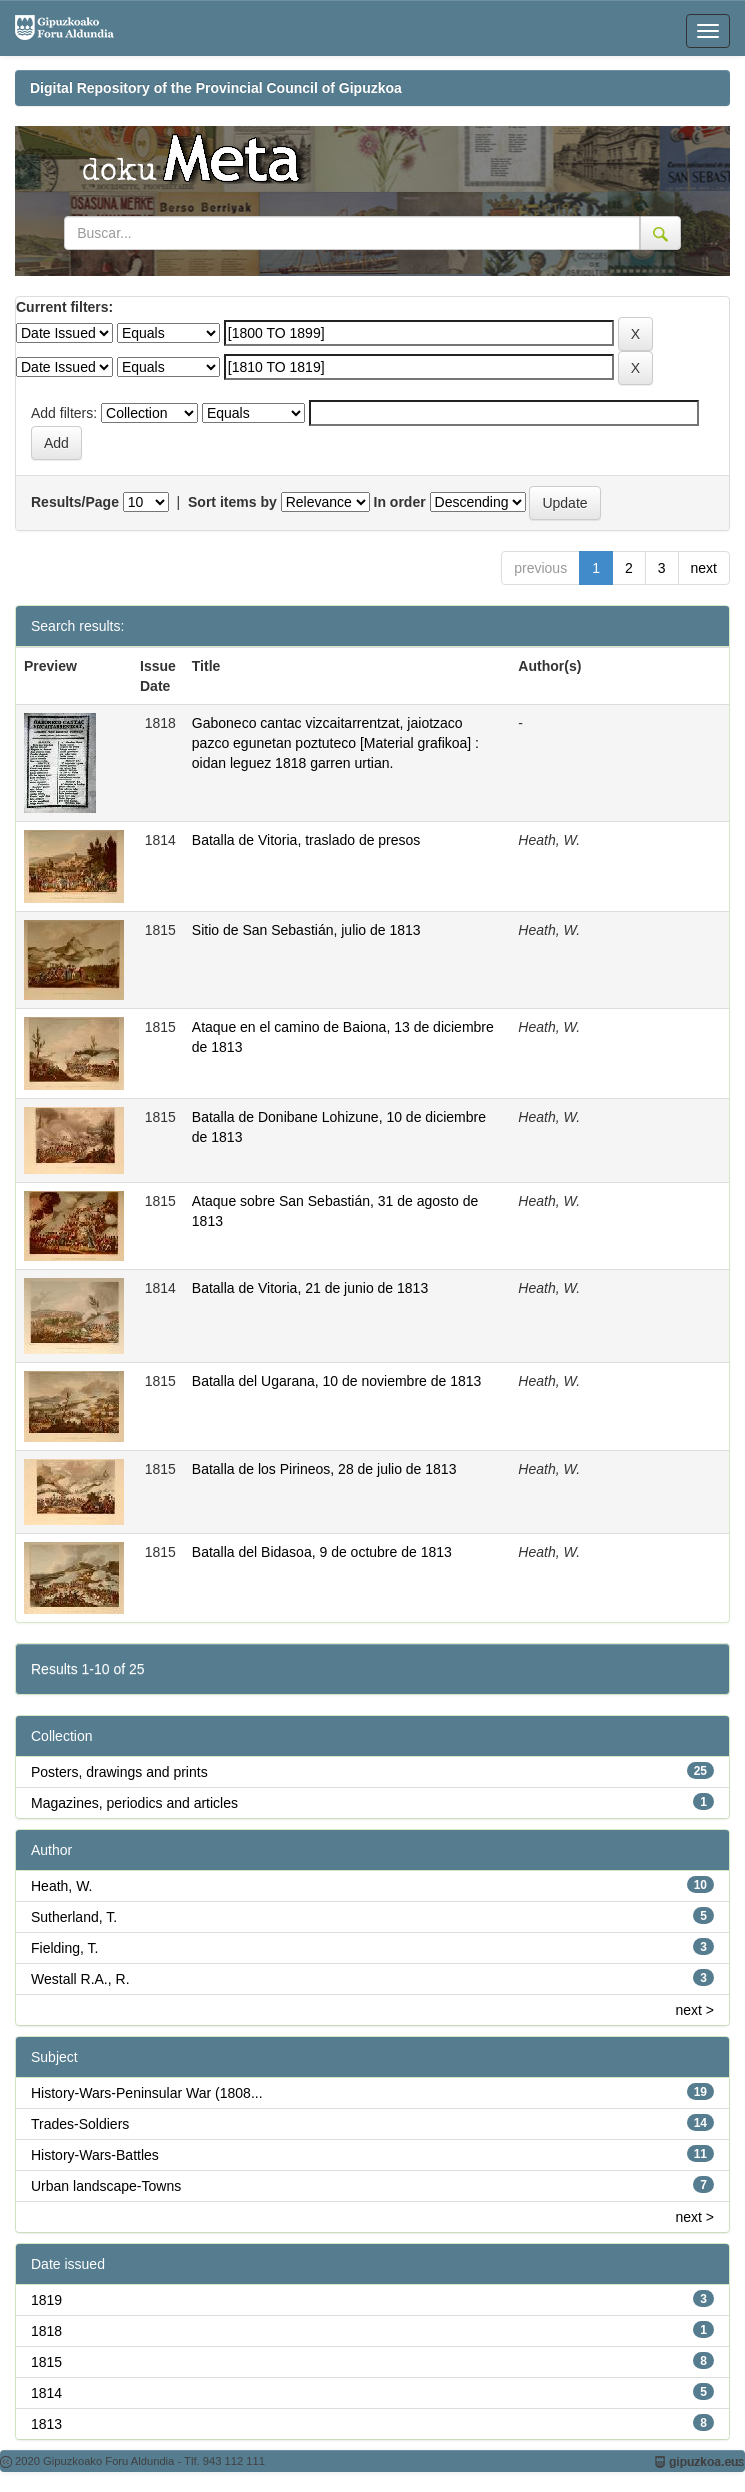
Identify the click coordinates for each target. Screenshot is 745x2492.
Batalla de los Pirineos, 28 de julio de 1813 (324, 1469)
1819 (46, 2300)
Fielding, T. (64, 1948)
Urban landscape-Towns (106, 2186)
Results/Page (75, 502)
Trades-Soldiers (80, 2124)
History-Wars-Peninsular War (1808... (147, 2093)
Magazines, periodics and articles (134, 1803)
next (704, 568)
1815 (46, 2362)
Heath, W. (61, 1886)
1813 (46, 2424)
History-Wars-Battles (95, 2155)
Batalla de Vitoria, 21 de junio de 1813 (310, 1288)
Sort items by (232, 502)
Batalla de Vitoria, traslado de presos (306, 840)
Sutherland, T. (74, 1917)
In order (400, 502)
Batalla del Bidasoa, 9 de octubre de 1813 (322, 1552)
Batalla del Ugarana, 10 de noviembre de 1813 (337, 1381)
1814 (46, 2393)
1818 (46, 2331)
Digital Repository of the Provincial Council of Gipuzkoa (216, 88)
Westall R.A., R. (80, 1979)
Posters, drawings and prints (119, 1772)
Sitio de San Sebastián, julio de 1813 (306, 930)
